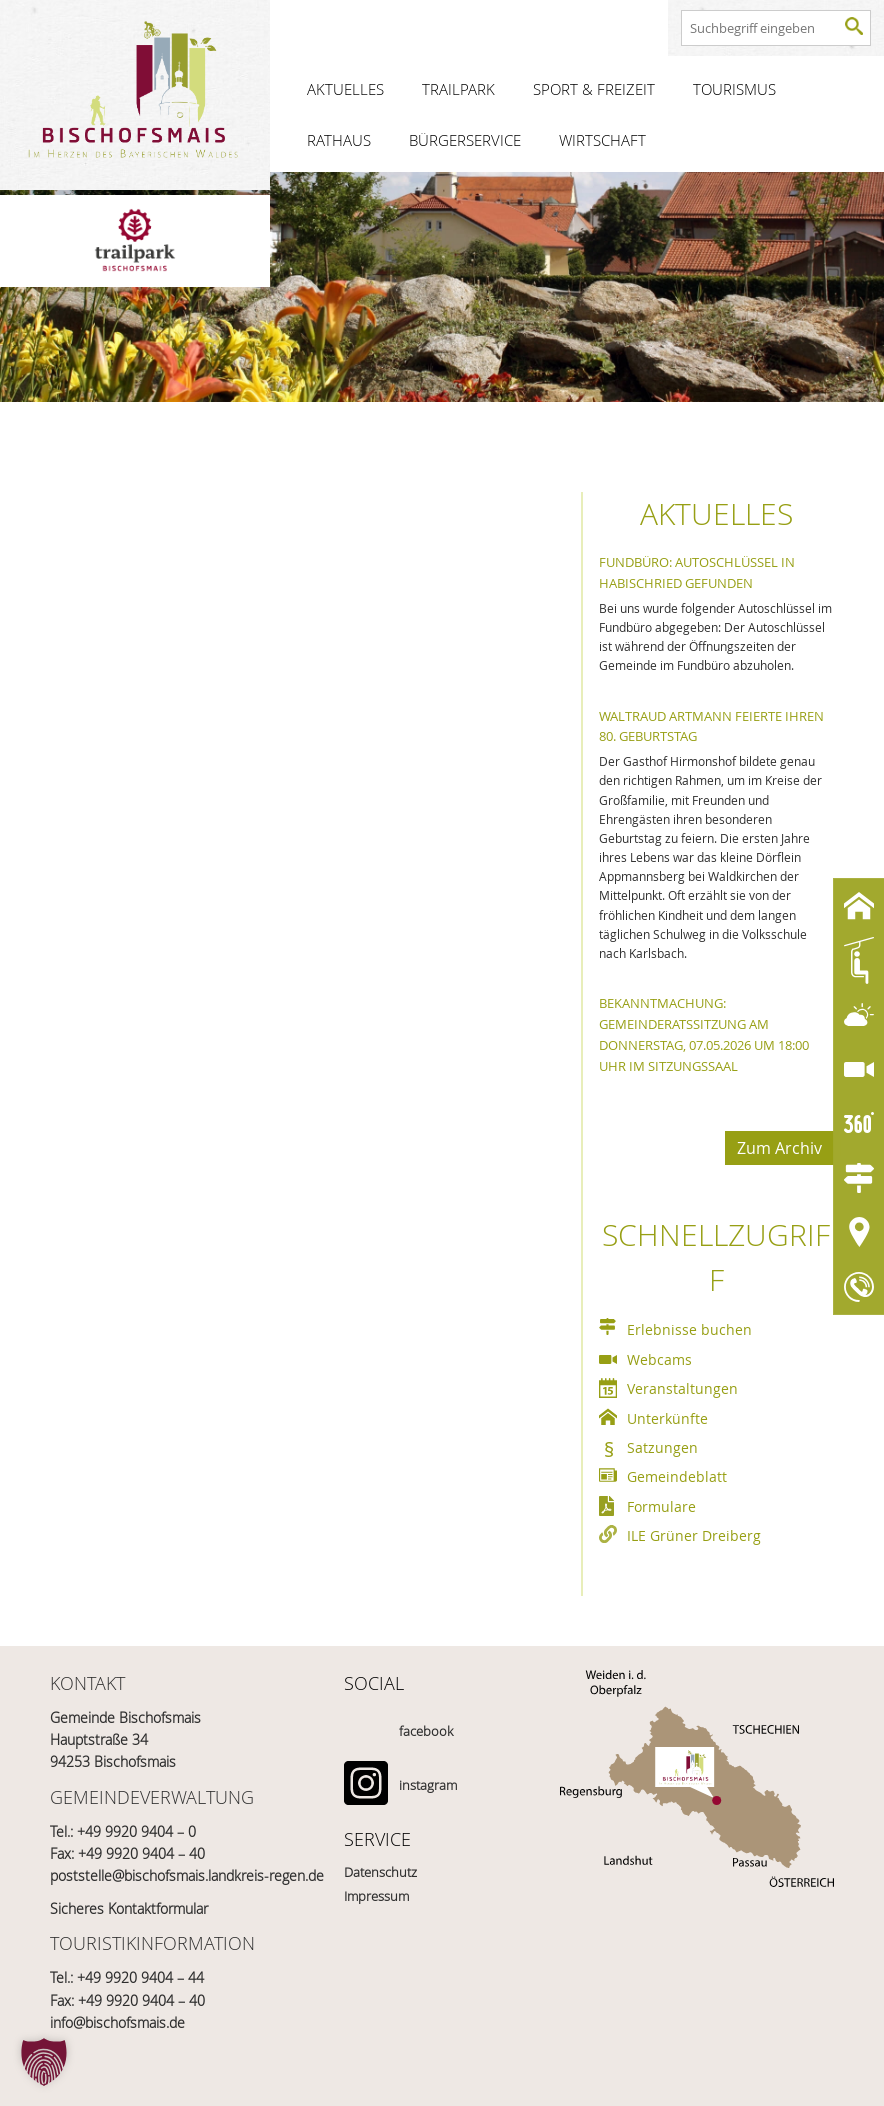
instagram (428, 1785)
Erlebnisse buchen (689, 1329)
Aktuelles (345, 89)
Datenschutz (380, 1872)
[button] (44, 2062)
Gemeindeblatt (677, 1476)
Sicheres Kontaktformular (129, 1908)
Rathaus (339, 140)
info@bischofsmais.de (117, 2022)
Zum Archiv (779, 1148)
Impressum (376, 1896)
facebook (426, 1731)
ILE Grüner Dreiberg (694, 1535)
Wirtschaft (602, 140)
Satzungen (662, 1447)
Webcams (659, 1359)
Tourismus (734, 89)
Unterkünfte (667, 1418)
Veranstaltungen (682, 1388)
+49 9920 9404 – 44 (140, 1977)
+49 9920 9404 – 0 (136, 1831)
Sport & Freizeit (594, 89)
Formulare (661, 1506)
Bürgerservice (465, 140)
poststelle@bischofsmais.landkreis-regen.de (187, 1875)
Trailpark (458, 89)
